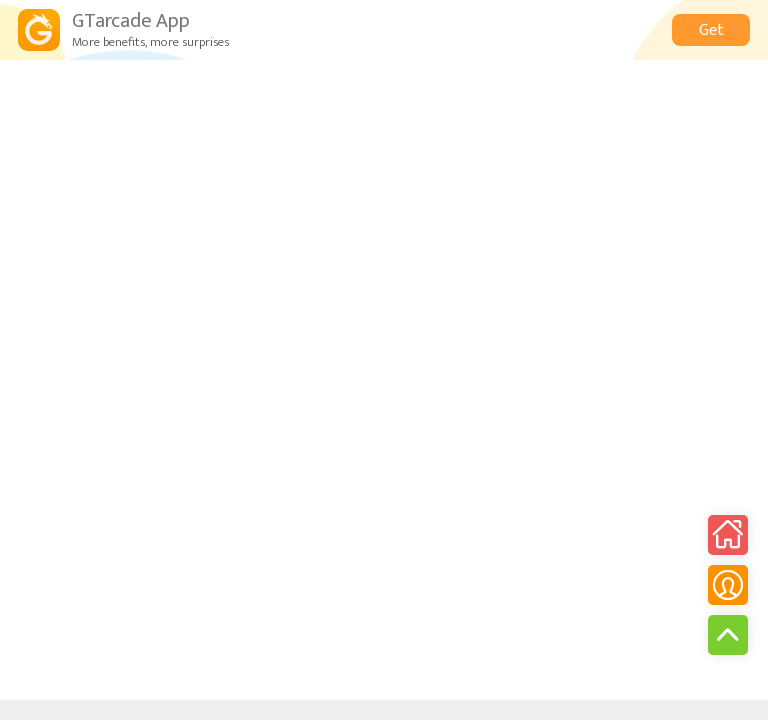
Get (711, 30)
